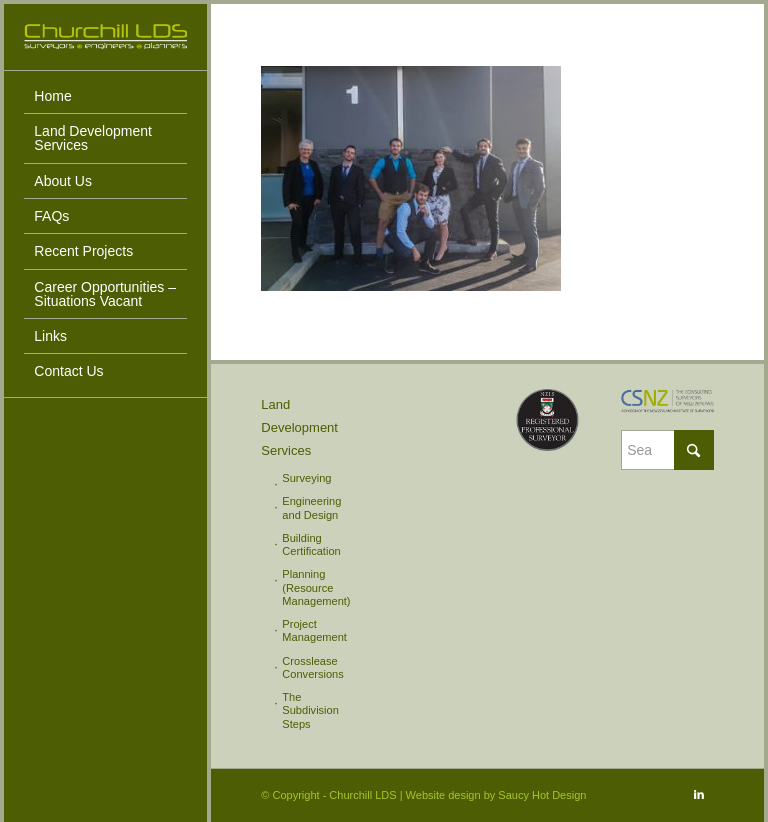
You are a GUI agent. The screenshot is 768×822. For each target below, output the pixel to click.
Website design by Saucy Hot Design (496, 795)
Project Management (314, 630)
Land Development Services (299, 427)
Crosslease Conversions (312, 667)
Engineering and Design (311, 507)
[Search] (667, 450)
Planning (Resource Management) (316, 587)
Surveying (306, 478)
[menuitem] (105, 96)
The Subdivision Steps (310, 710)
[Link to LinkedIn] (699, 794)
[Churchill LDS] (105, 36)
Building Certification (311, 544)
